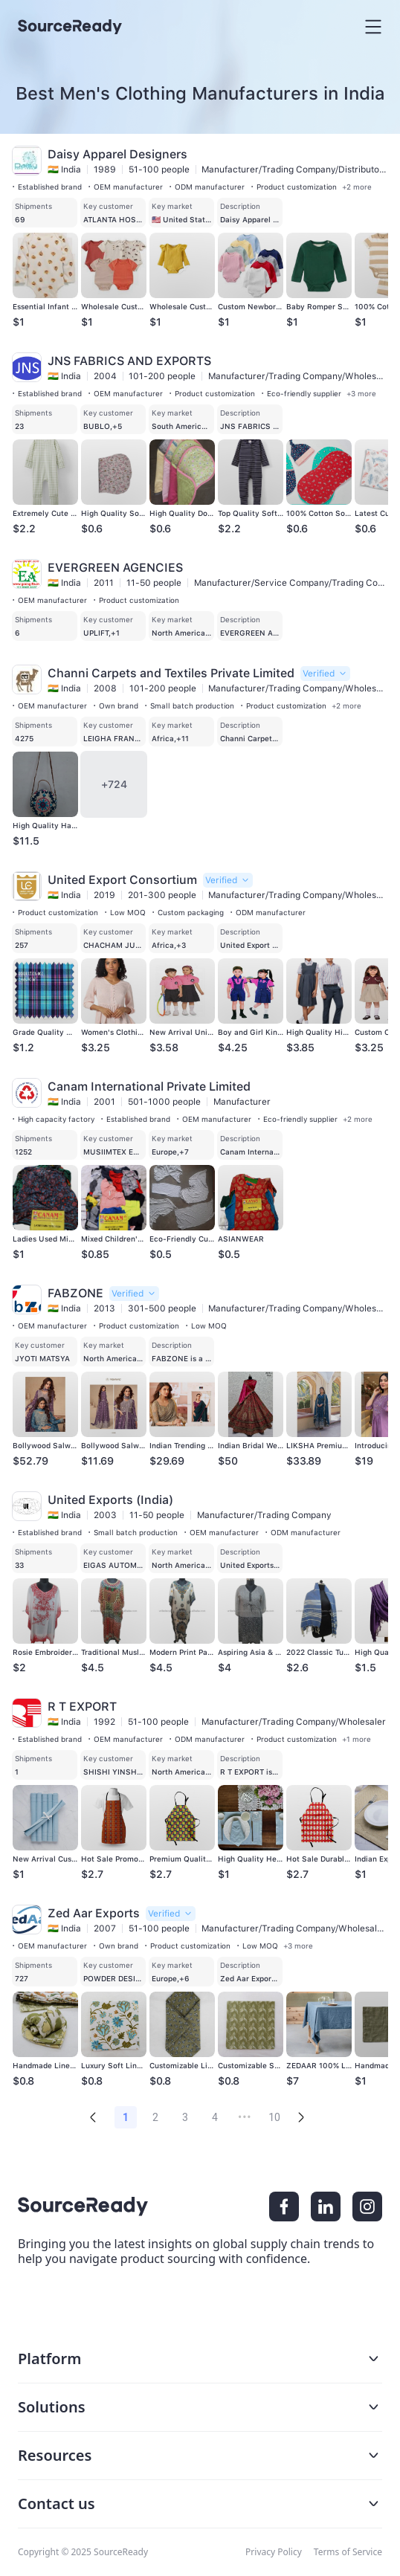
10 (274, 2117)
